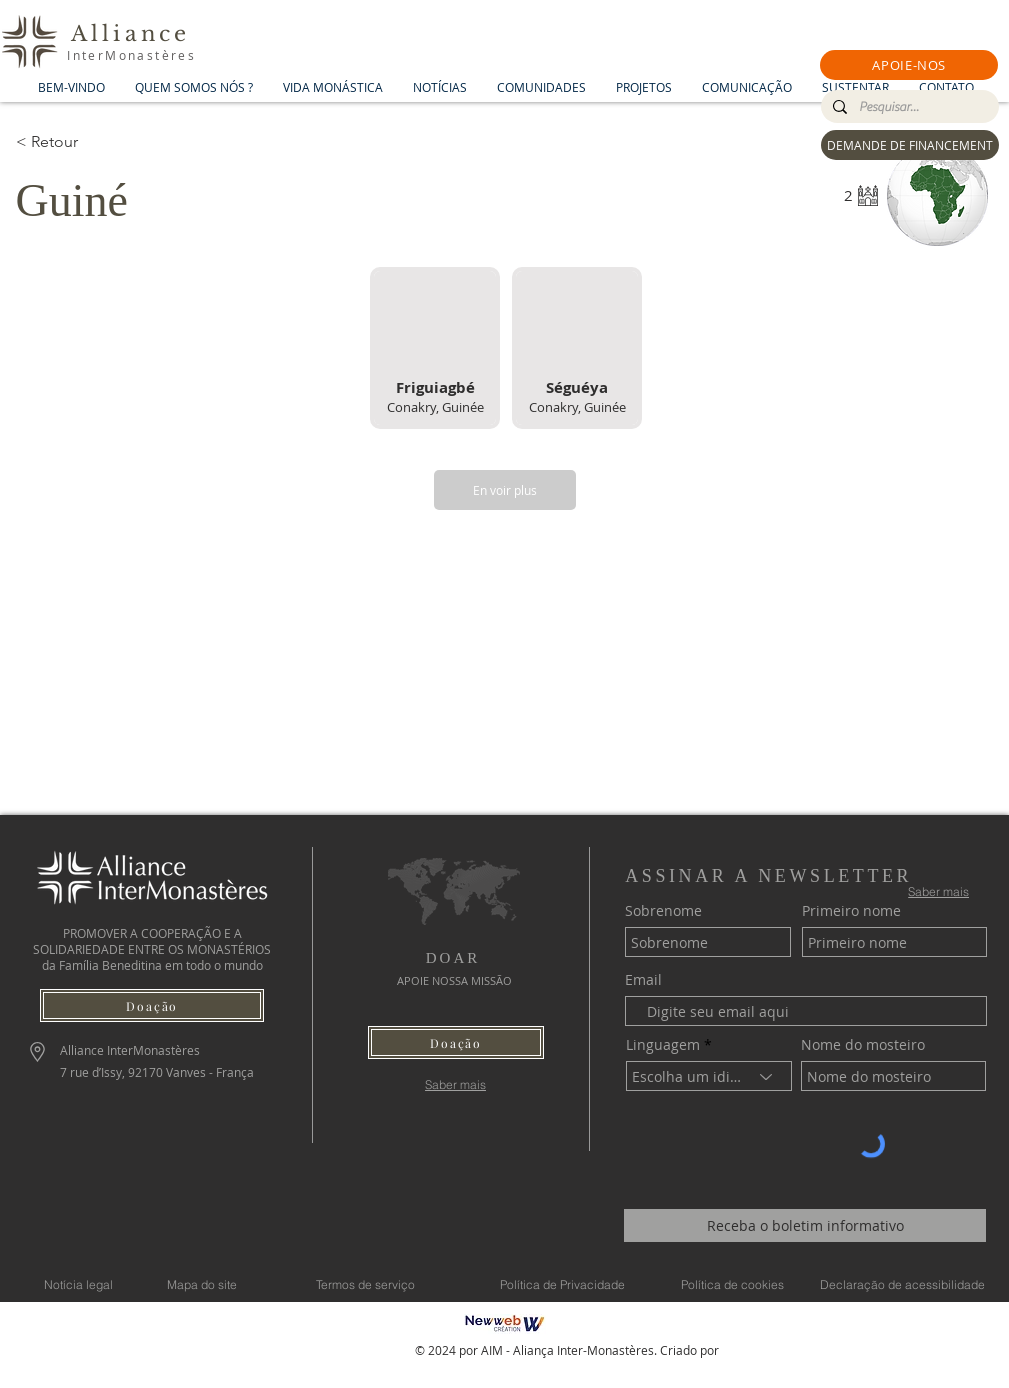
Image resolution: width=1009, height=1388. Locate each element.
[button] (909, 65)
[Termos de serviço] (366, 1284)
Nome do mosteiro (863, 1045)
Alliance (131, 34)
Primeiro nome (851, 911)
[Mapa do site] (202, 1284)
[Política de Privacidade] (563, 1284)
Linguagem (663, 1045)
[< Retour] (87, 142)
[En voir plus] (505, 490)
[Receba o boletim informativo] (805, 1225)
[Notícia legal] (78, 1284)
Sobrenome (663, 911)
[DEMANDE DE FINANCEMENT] (910, 145)
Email (643, 980)
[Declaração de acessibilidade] (903, 1284)
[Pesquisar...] (908, 107)
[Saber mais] (455, 1084)
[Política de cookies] (733, 1284)
